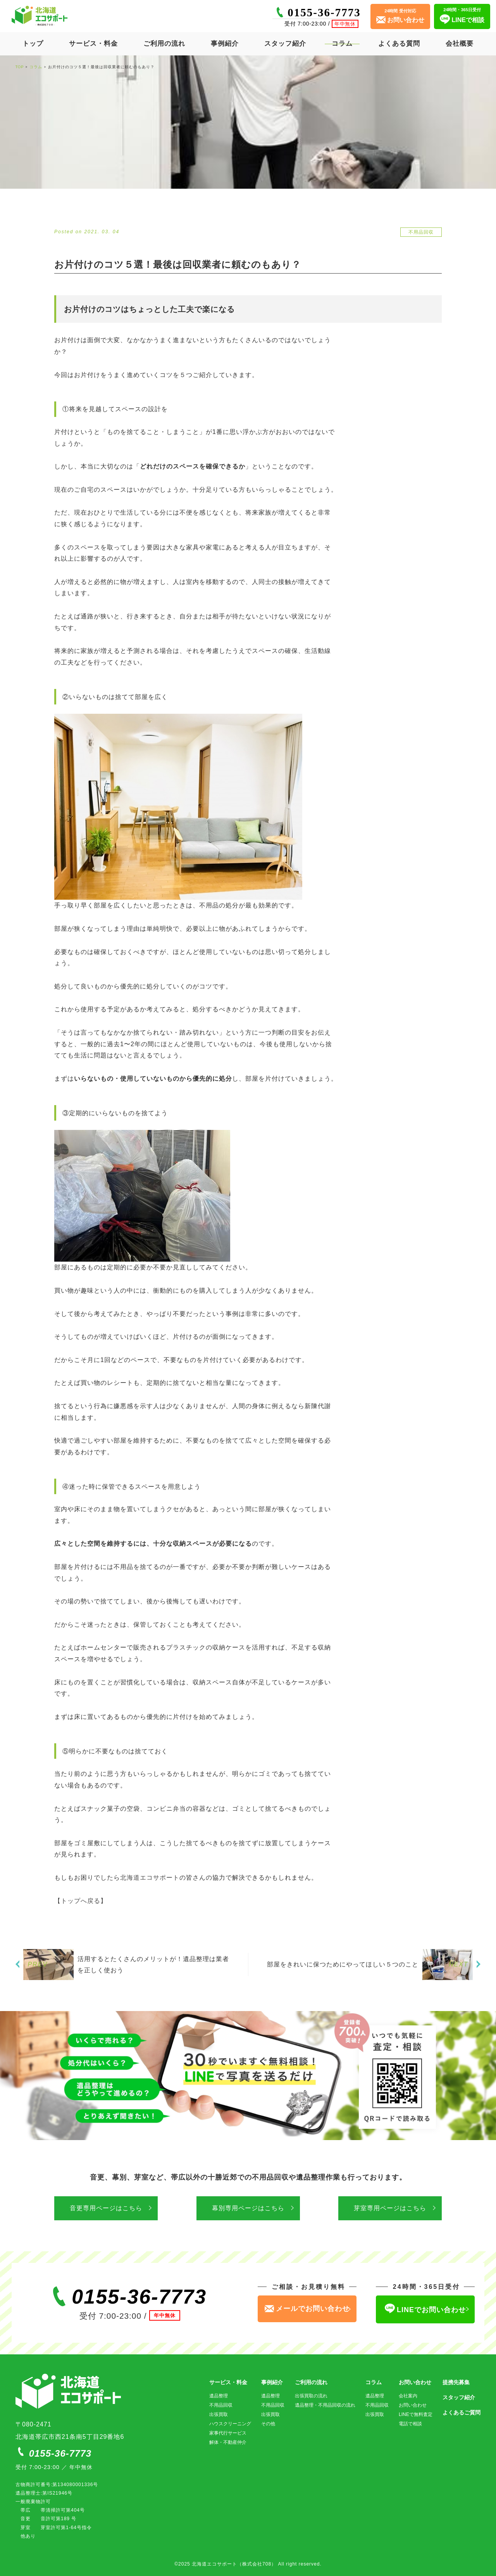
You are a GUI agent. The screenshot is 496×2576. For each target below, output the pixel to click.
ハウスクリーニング (230, 2423)
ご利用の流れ (164, 43)
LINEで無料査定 (415, 2414)
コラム (342, 43)
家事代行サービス (227, 2433)
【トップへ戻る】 (80, 1901)
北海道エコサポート (149, 1877)
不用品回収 (220, 2405)
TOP (20, 66)
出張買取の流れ (311, 2396)
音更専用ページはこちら (106, 2208)
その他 (268, 2423)
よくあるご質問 (461, 2412)
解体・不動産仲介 (227, 2442)
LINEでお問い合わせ (425, 2309)
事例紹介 (225, 43)
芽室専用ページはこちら (390, 2208)
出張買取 (218, 2414)
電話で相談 (410, 2423)
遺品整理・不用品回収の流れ (325, 2405)
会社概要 (460, 43)
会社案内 (408, 2396)
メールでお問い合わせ (307, 2309)
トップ (32, 43)
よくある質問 (399, 43)
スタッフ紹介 (285, 43)
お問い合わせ (415, 2382)
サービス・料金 (93, 43)
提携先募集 (456, 2382)
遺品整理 (218, 2396)
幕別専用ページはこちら (248, 2208)
